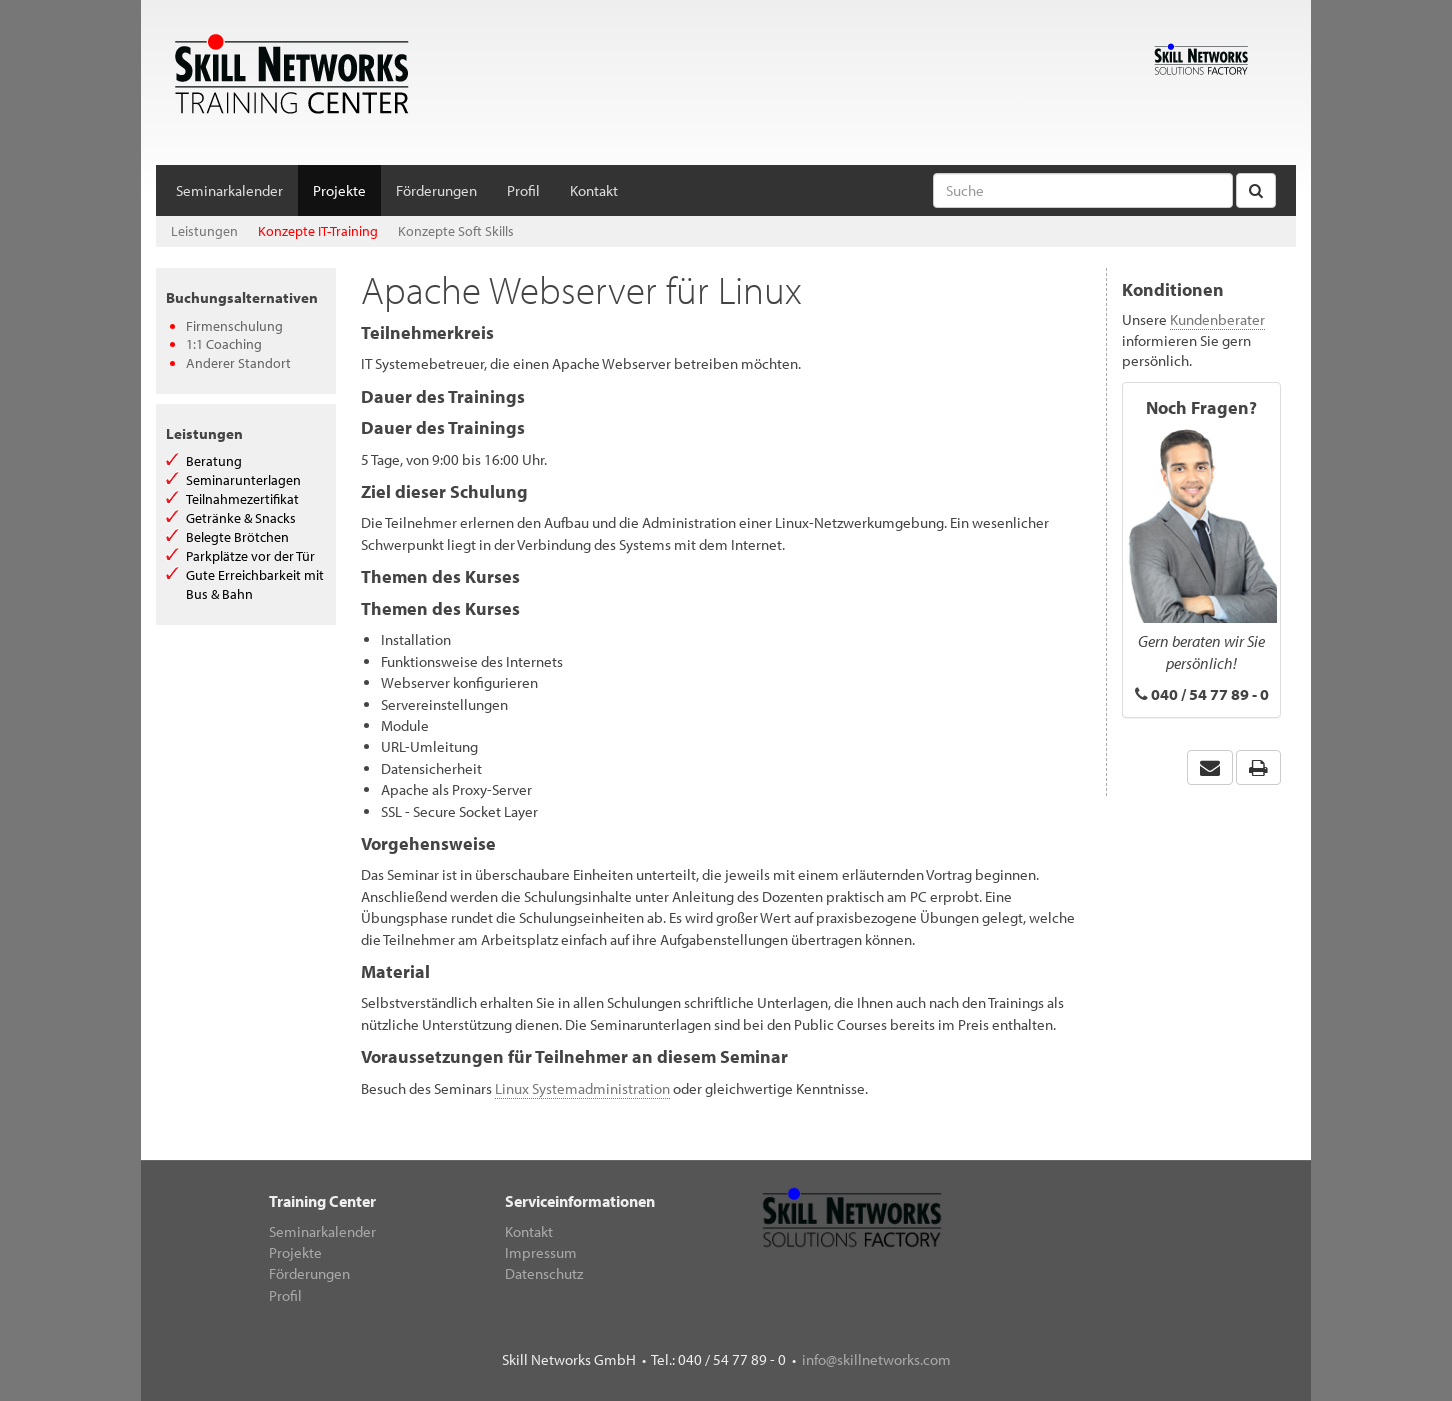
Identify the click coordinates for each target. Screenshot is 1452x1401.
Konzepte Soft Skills (456, 231)
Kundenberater (1217, 319)
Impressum (541, 1252)
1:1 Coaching (224, 344)
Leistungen (204, 231)
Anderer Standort (238, 363)
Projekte (339, 190)
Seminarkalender (229, 190)
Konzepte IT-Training (318, 231)
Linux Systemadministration (582, 1088)
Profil (523, 190)
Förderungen (436, 190)
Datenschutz (544, 1273)
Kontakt (594, 190)
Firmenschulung (234, 326)
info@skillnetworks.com (876, 1359)
